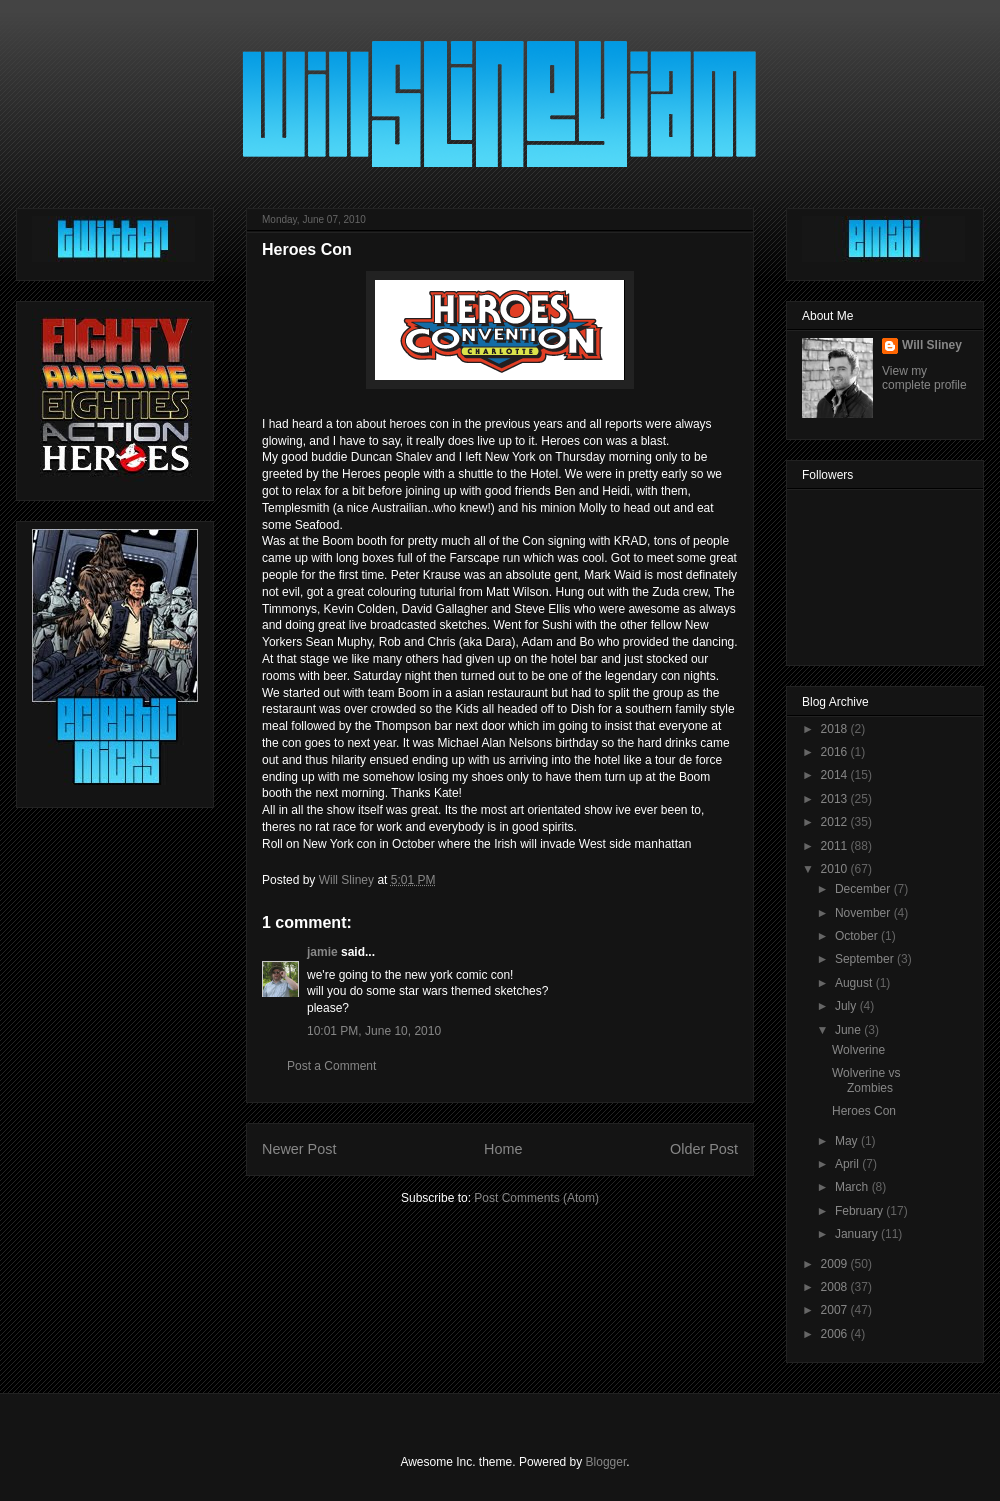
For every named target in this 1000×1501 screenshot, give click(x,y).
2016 (836, 752)
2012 (836, 822)
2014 (836, 775)
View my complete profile (924, 378)
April (848, 1164)
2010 (836, 869)
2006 (836, 1334)
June (849, 1030)
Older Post (704, 1149)
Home (503, 1149)
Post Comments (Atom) (536, 1198)
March (853, 1187)
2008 (836, 1287)
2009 (836, 1264)
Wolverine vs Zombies (866, 1080)
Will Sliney (932, 345)
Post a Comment (331, 1066)
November (864, 913)
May (848, 1141)
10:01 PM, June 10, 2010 (374, 1031)
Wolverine (858, 1050)
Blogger (606, 1462)
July (847, 1006)
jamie (322, 952)
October (858, 936)
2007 (836, 1310)
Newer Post (299, 1149)
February (860, 1211)
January (858, 1234)
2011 (836, 846)
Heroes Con (864, 1111)
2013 (836, 799)
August (855, 983)
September (866, 959)
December (864, 889)
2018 (836, 729)
